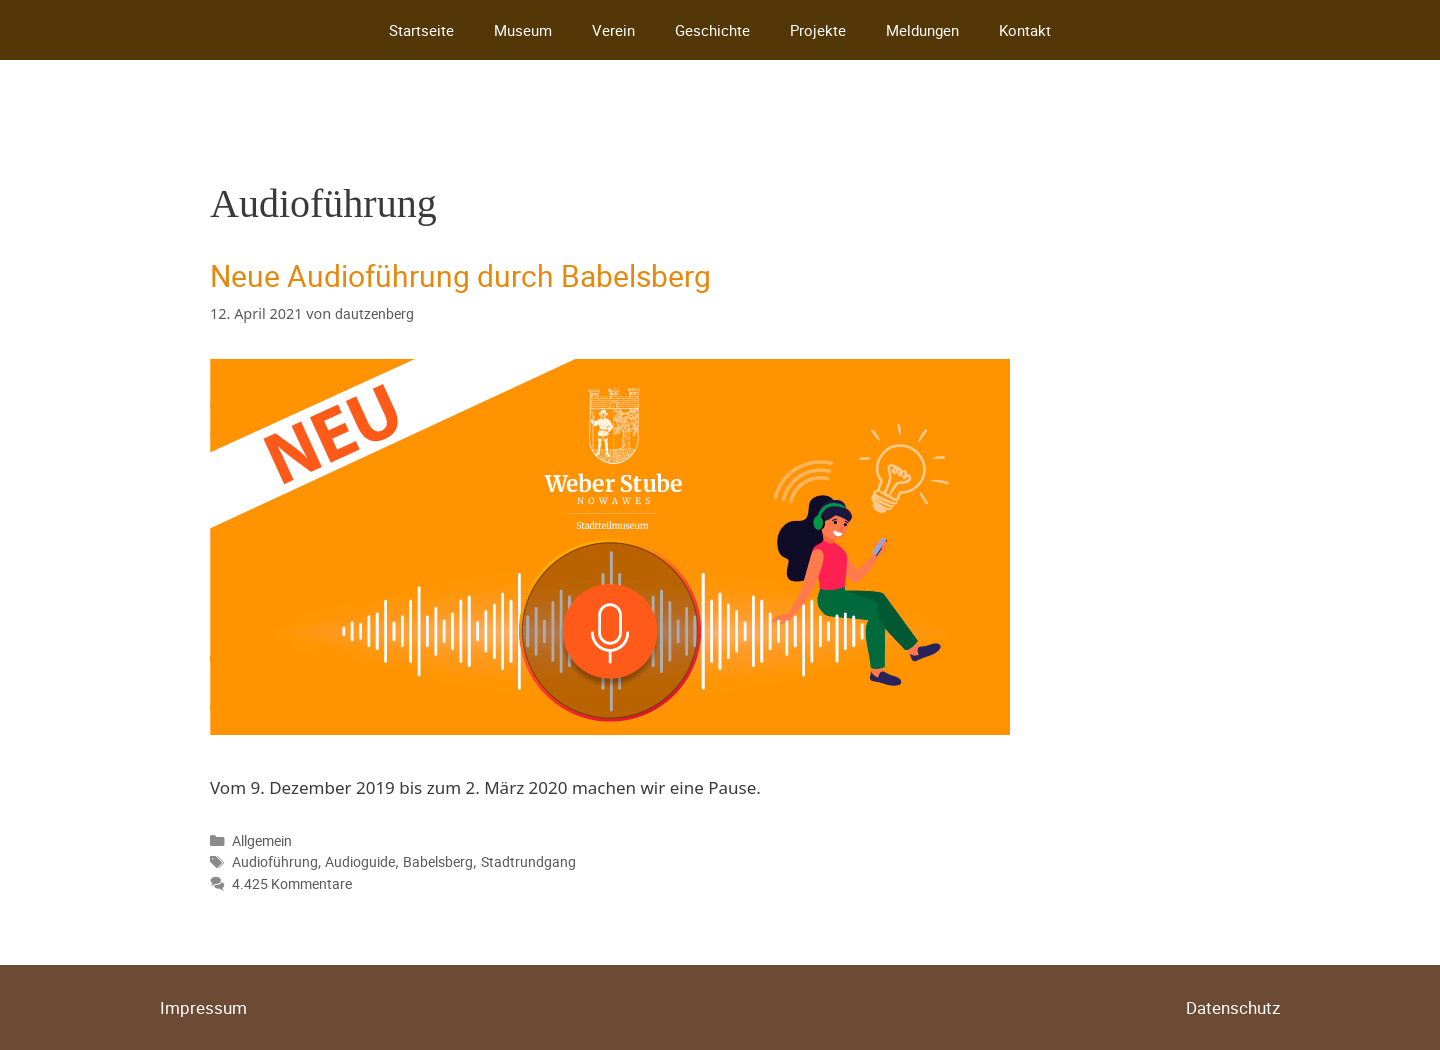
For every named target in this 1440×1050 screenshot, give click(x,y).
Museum (523, 30)
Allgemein (262, 840)
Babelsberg (438, 861)
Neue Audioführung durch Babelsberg (460, 275)
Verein (613, 30)
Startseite (421, 30)
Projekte (818, 30)
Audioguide (360, 861)
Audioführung (275, 861)
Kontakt (1025, 30)
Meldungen (922, 30)
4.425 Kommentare (292, 883)
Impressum (203, 1007)
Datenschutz (1233, 1007)
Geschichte (712, 30)
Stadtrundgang (528, 861)
